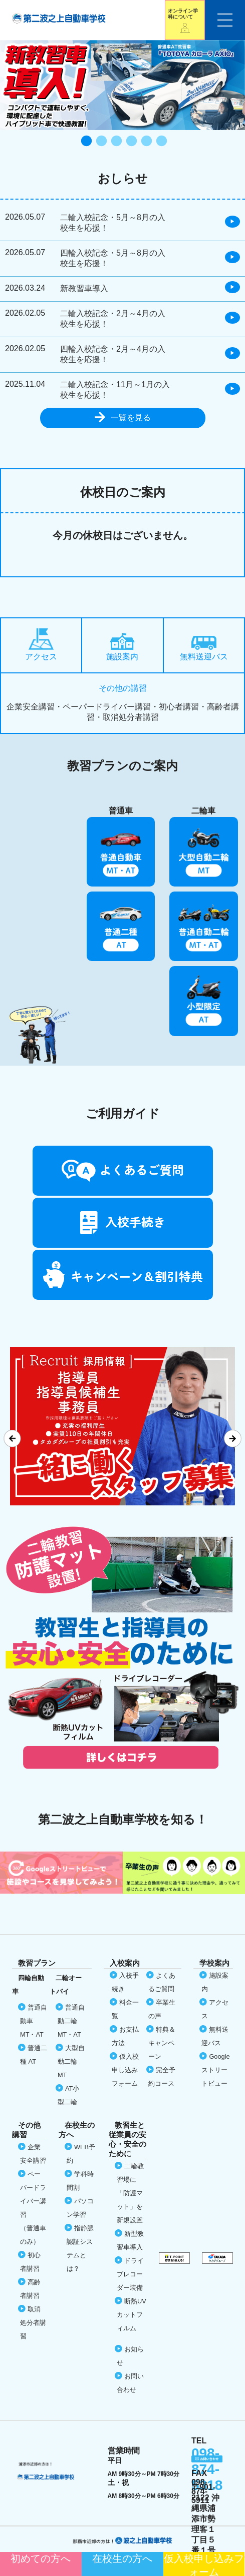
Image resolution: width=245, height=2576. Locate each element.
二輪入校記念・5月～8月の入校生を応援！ (112, 222)
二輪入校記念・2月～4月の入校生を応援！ (112, 318)
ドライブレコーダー (130, 2274)
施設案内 (122, 646)
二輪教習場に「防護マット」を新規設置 (130, 2193)
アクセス (41, 644)
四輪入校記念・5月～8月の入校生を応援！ (112, 258)
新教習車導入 (84, 288)
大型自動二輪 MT (71, 2061)
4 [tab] (130, 142)
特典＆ (161, 2043)
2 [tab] (100, 142)
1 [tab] (85, 142)
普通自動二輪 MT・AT (71, 2021)
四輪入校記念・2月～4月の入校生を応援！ (112, 354)
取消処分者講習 (33, 2322)
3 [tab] (115, 142)
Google (215, 2070)
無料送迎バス (204, 648)
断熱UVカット (131, 2314)
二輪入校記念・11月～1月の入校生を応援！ (115, 389)
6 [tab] (160, 142)
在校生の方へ (122, 2558)
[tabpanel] (122, 85)
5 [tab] (145, 142)
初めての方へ (41, 2558)
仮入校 (204, 2564)
